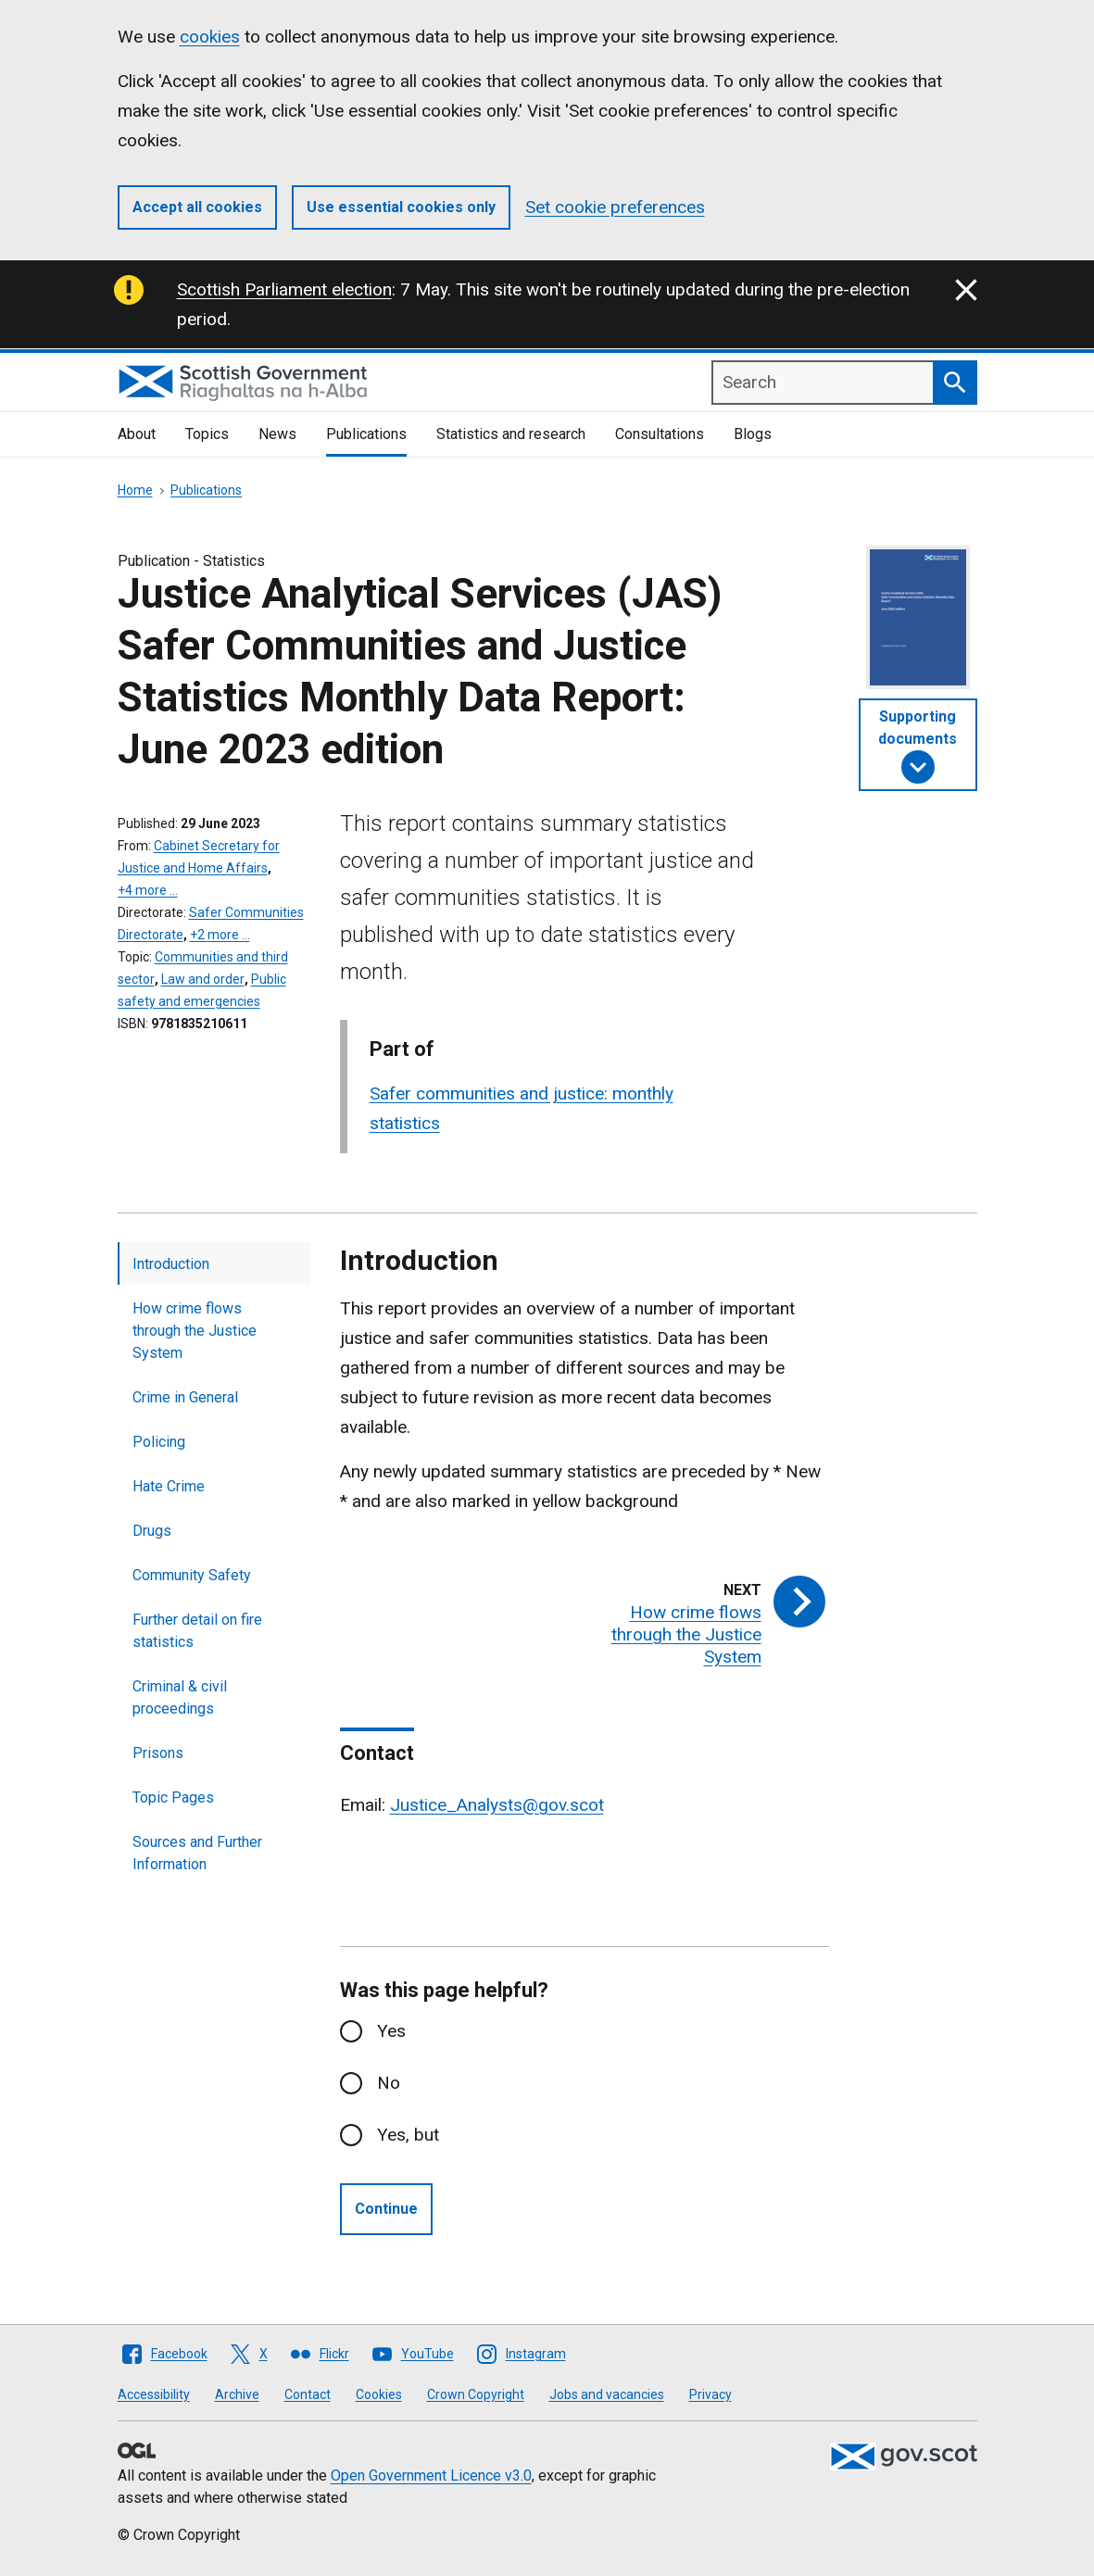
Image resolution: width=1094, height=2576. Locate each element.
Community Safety (191, 1575)
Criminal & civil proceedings (179, 1697)
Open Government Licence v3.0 (431, 2475)
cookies (210, 36)
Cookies (379, 2394)
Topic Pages (173, 1797)
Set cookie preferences (615, 207)
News (277, 434)
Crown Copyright (475, 2394)
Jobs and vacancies (606, 2394)
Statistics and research (510, 434)
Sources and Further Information (197, 1853)
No (388, 2082)
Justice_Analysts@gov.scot (497, 1805)
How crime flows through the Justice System (194, 1331)
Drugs (151, 1530)
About (137, 434)
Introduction (170, 1264)
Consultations (659, 434)
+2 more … (220, 934)
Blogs (753, 434)
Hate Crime (168, 1486)
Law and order (203, 979)
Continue (386, 2209)
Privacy (710, 2394)
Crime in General (185, 1397)
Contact (307, 2394)
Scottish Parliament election (284, 289)
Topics (207, 434)
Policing (158, 1442)
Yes (391, 2031)
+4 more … (148, 890)
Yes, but (408, 2134)
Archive (237, 2394)
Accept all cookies (197, 207)
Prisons (157, 1753)
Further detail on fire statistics (197, 1631)
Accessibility (154, 2394)
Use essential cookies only (401, 207)
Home (135, 490)
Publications (366, 434)
